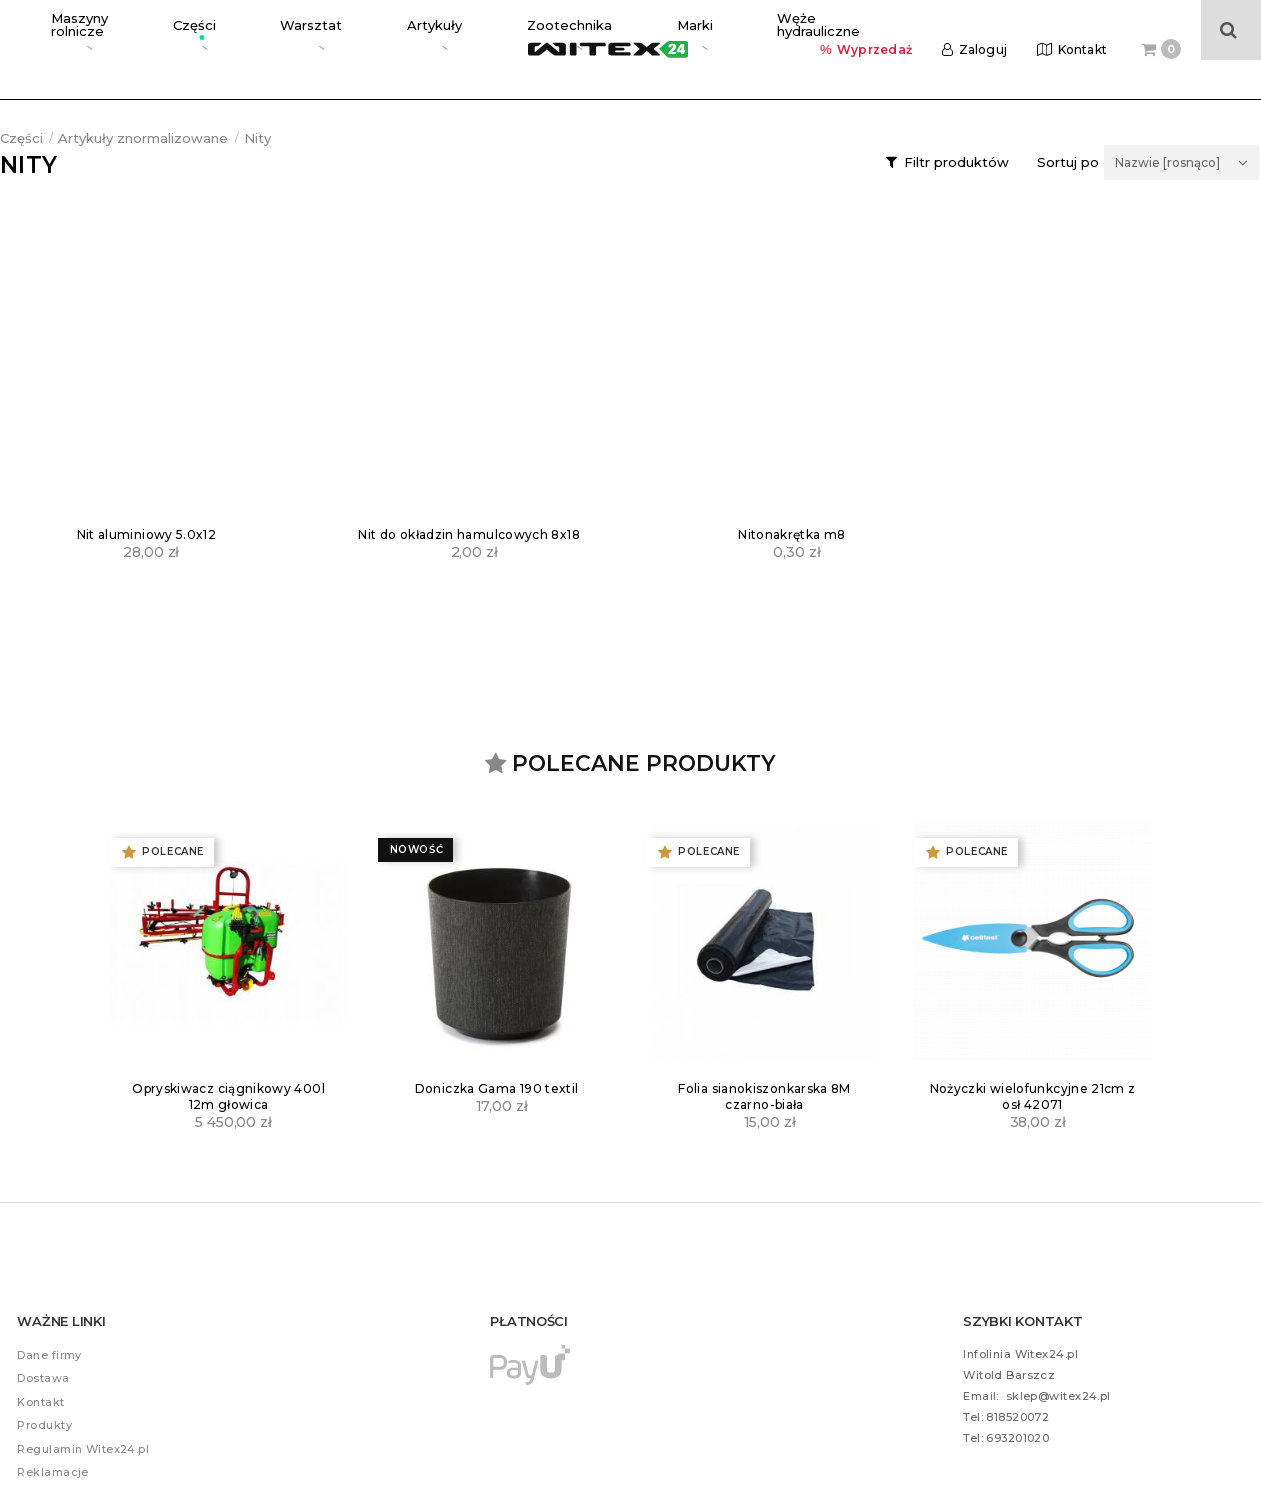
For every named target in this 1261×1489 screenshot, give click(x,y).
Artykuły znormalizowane (143, 138)
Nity (257, 138)
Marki (489, 29)
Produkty (44, 1425)
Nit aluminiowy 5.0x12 (147, 534)
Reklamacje (52, 1472)
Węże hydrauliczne (576, 29)
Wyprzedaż (874, 29)
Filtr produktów (956, 162)
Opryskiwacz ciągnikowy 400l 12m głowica (228, 1096)
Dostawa (43, 1378)
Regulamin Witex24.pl (83, 1449)
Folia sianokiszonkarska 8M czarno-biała (764, 1096)
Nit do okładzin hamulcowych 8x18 (469, 534)
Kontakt (1083, 29)
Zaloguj (983, 29)
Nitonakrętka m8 (791, 534)
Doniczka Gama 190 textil (497, 1088)
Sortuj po (1068, 162)
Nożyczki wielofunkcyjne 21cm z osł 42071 (1033, 1096)
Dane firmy (49, 1355)
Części (21, 138)
